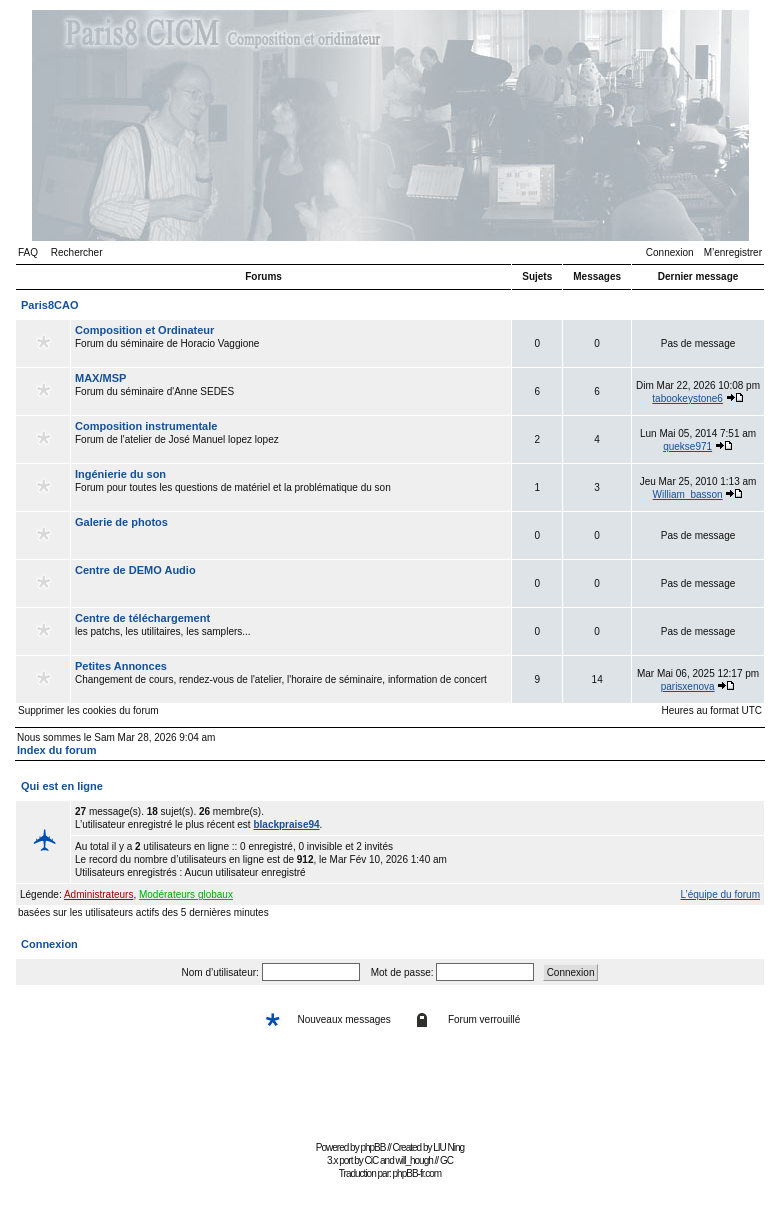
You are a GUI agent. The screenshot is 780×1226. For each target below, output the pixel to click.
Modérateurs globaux (186, 894)
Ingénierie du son (120, 474)
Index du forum (56, 750)
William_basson (688, 494)
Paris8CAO (49, 305)
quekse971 (687, 446)
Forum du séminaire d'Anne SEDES (291, 391)
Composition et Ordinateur (144, 330)
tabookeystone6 (687, 398)
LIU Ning (448, 1147)
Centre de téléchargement (142, 618)
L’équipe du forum (720, 894)
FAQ (28, 252)
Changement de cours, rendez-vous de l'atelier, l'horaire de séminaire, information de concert (291, 679)
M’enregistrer (733, 252)
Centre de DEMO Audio (135, 570)
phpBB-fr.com (417, 1173)
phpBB (372, 1147)
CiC (372, 1160)
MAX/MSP (100, 378)
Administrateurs (98, 894)
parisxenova (688, 686)
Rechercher (77, 252)
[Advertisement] (390, 1090)
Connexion (670, 252)
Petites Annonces (121, 666)
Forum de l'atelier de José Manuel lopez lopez (291, 439)
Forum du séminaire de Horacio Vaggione (291, 343)
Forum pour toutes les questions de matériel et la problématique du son (291, 487)
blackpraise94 (286, 824)
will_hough (414, 1160)
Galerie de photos (121, 522)
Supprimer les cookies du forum (88, 710)
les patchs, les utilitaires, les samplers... (291, 631)
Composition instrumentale (146, 426)
